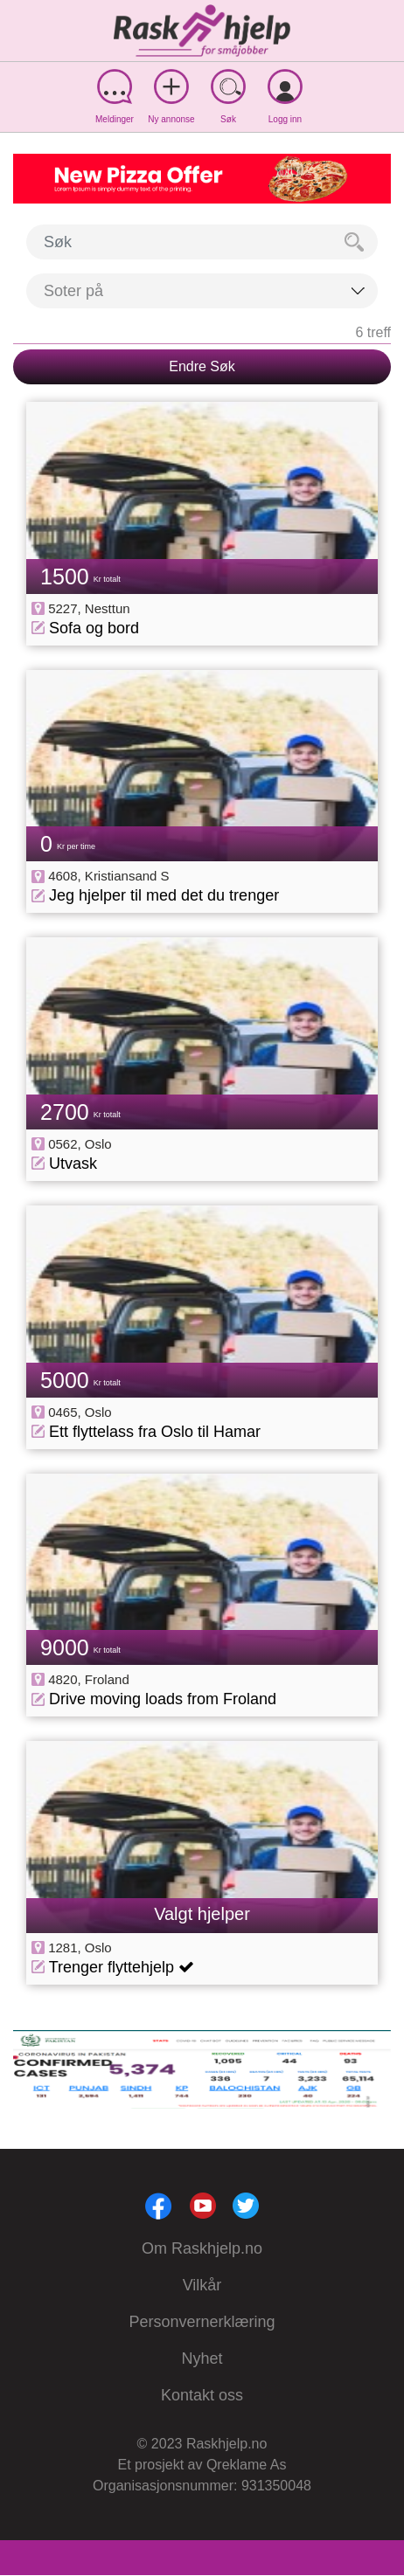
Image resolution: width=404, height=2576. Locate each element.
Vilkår (202, 2285)
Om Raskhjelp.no (202, 2248)
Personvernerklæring (202, 2322)
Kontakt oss (202, 2395)
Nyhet (201, 2358)
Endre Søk (202, 366)
